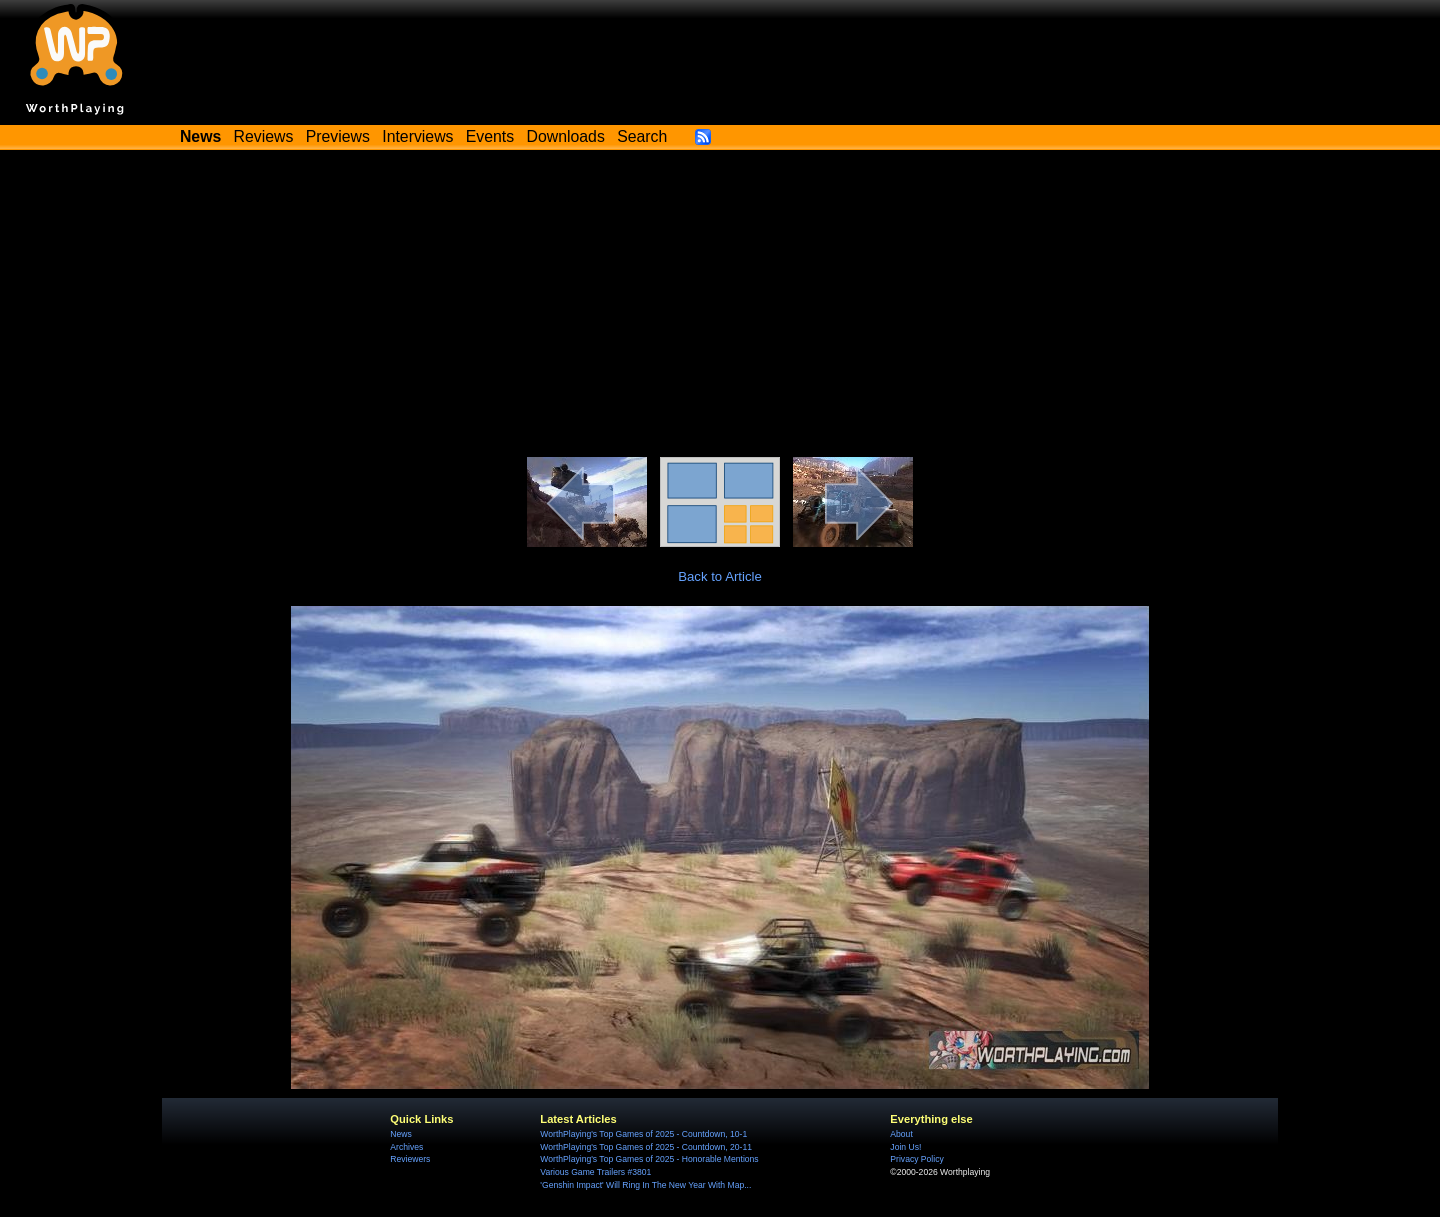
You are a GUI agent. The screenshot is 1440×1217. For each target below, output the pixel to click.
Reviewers (410, 1159)
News (400, 1134)
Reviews (264, 136)
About (901, 1134)
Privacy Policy (916, 1159)
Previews (338, 136)
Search (642, 136)
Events (490, 136)
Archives (406, 1147)
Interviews (417, 136)
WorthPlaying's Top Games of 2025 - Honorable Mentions (649, 1159)
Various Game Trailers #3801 (595, 1172)
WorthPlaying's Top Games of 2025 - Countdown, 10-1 (643, 1134)
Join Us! (905, 1147)
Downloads (566, 136)
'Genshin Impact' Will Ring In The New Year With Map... (645, 1185)
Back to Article (720, 576)
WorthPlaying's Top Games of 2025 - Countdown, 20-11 (646, 1147)
